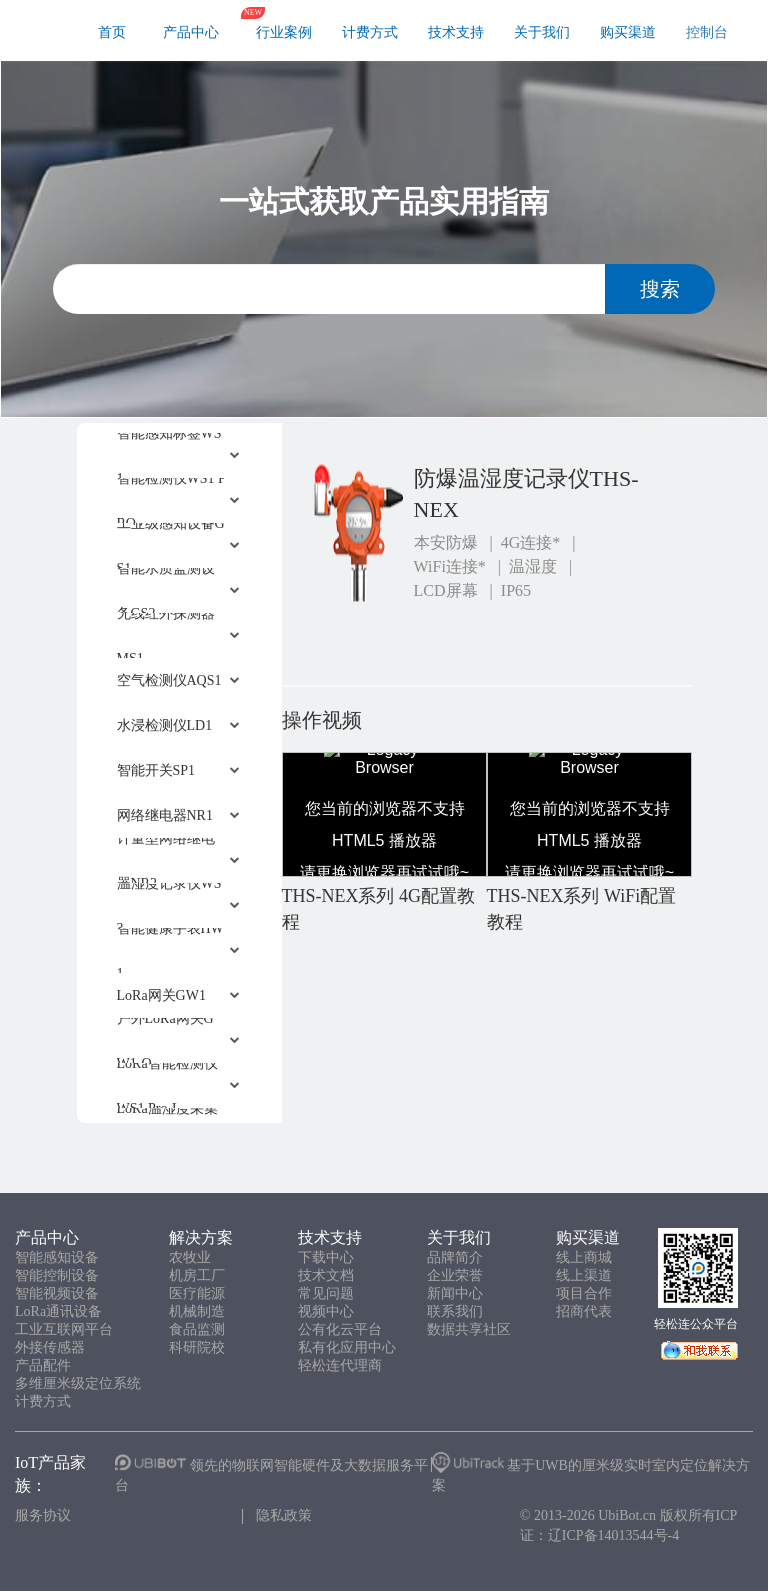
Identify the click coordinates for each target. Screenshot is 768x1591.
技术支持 (456, 32)
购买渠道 (628, 32)
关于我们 (542, 32)
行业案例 (284, 32)
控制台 (707, 32)
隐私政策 (284, 1515)
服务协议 (43, 1515)
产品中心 (191, 32)
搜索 (660, 289)
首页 (112, 32)
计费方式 (370, 32)
